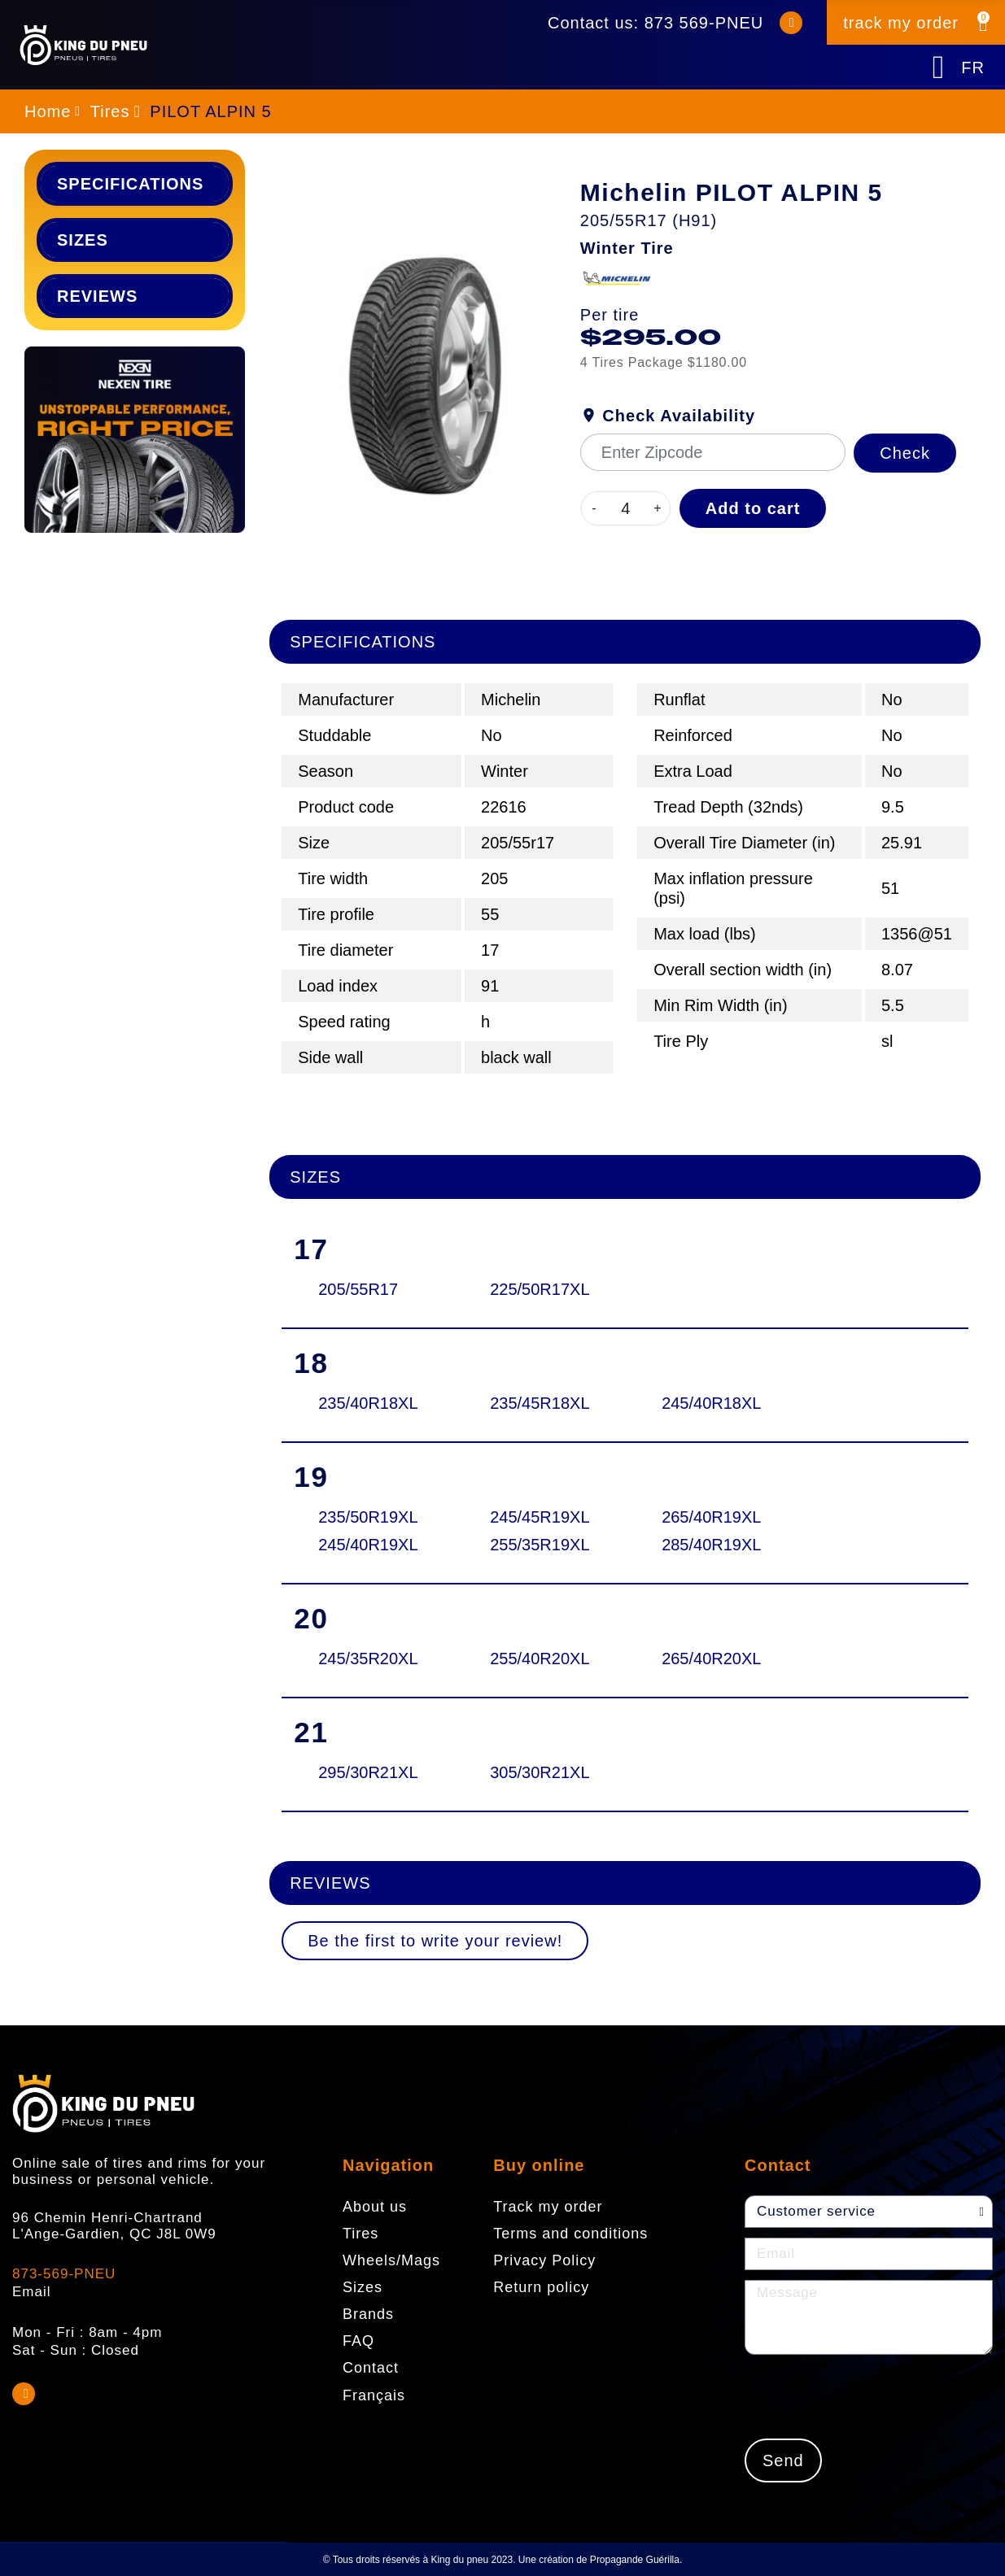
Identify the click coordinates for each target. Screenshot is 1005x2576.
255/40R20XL (539, 1658)
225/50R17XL (539, 1289)
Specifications (130, 184)
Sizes (82, 240)
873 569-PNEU (704, 23)
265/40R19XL (711, 1517)
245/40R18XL (711, 1403)
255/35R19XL (539, 1545)
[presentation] (868, 2396)
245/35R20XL (367, 1658)
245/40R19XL (367, 1545)
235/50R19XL (367, 1517)
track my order (901, 23)
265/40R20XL (711, 1658)
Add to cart (753, 508)
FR (973, 67)
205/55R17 (358, 1289)
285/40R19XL (711, 1545)
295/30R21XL (367, 1772)
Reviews (97, 296)
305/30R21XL (539, 1772)
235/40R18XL (367, 1403)
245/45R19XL (539, 1517)
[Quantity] (625, 508)
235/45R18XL (539, 1403)
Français (374, 2395)
